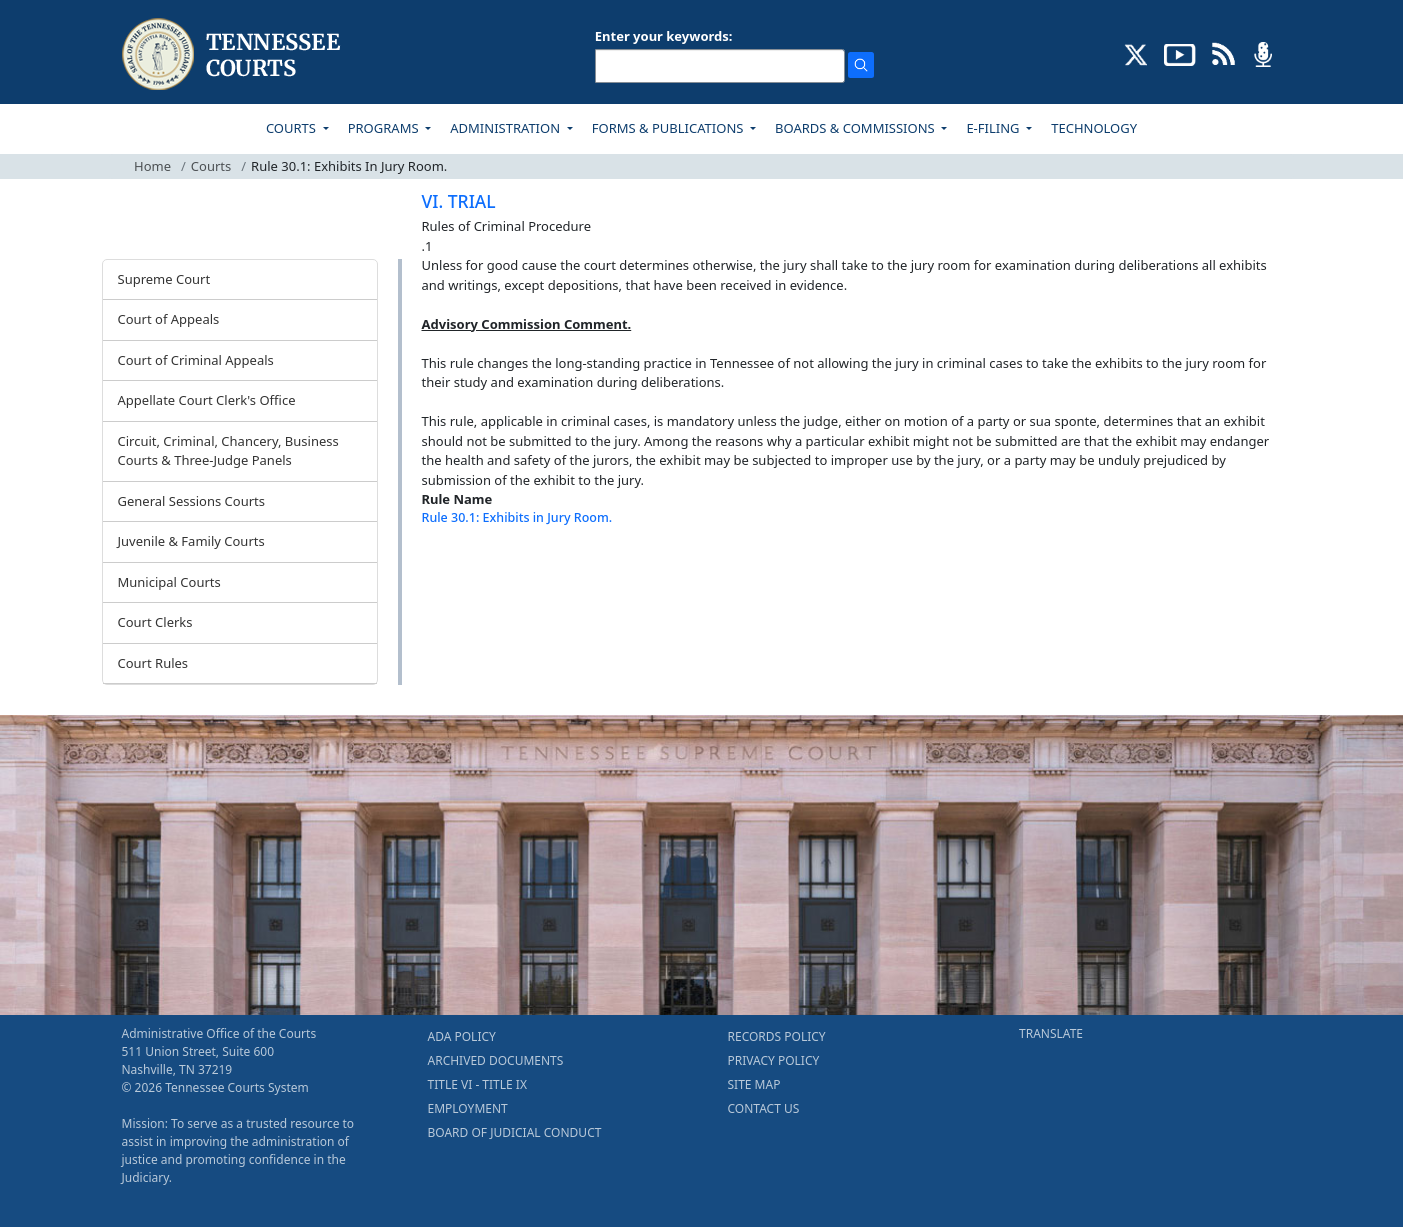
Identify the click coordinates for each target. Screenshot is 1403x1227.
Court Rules (153, 663)
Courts (211, 166)
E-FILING (994, 128)
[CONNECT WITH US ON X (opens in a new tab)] (1136, 53)
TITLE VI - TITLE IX (477, 1084)
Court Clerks (155, 622)
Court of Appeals (169, 319)
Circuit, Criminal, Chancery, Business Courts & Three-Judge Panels (228, 451)
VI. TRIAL (459, 201)
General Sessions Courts (192, 501)
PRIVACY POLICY (774, 1060)
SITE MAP (754, 1084)
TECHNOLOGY (1094, 128)
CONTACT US (764, 1108)
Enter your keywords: (664, 36)
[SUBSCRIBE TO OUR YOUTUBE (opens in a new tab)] (1180, 53)
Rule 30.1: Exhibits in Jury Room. (517, 517)
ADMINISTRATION (506, 128)
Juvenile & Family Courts (191, 541)
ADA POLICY (462, 1036)
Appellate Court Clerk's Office (207, 400)
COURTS (292, 128)
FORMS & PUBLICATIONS (669, 128)
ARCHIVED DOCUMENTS (496, 1060)
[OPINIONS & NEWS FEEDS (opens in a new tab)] (1223, 53)
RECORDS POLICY (777, 1036)
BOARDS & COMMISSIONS (856, 128)
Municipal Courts (169, 582)
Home (152, 166)
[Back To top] (456, 568)
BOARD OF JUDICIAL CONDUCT (515, 1132)
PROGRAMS (385, 128)
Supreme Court (164, 279)
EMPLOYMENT (468, 1108)
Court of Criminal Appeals (196, 360)
